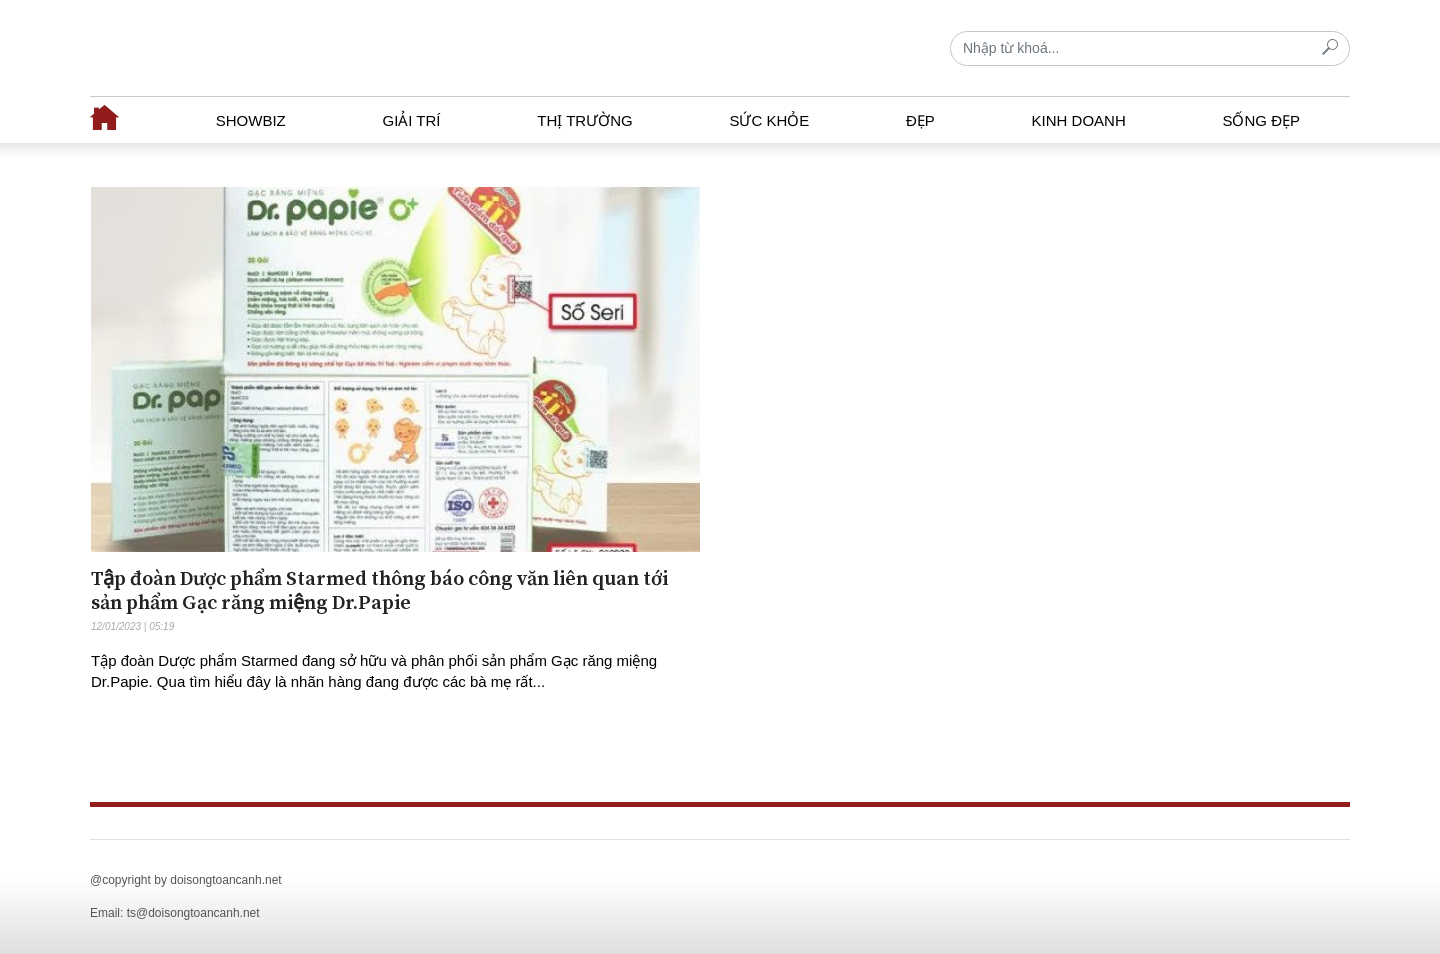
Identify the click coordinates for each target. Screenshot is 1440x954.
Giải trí (411, 120)
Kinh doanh (1079, 120)
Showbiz (251, 120)
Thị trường (584, 120)
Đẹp (920, 120)
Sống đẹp (1261, 120)
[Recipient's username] (1150, 48)
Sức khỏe (769, 120)
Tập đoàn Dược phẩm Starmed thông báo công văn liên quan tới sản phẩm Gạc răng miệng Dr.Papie (379, 591)
